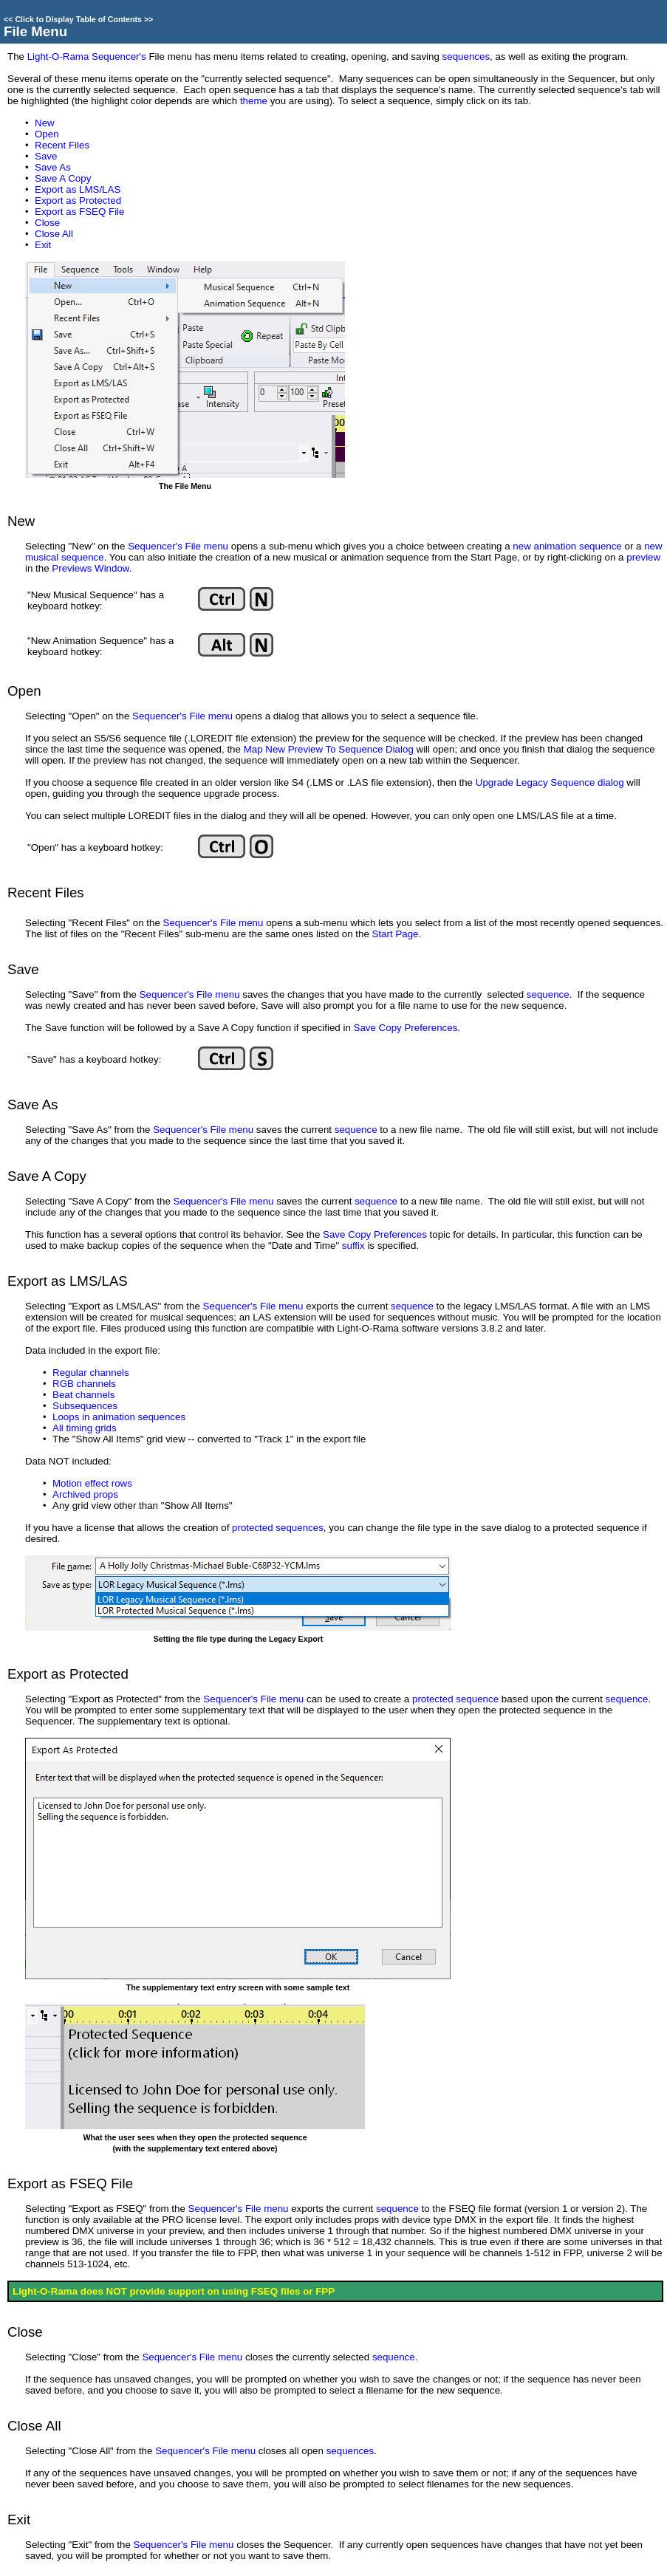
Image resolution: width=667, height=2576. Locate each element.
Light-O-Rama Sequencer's (86, 56)
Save (46, 156)
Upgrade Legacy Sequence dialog (550, 782)
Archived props (85, 1494)
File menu (207, 546)
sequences (466, 56)
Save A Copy (63, 178)
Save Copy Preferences (406, 1027)
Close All (54, 233)
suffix (353, 1245)
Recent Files (62, 145)
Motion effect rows (92, 1483)
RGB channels (84, 1383)
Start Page (395, 933)
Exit (43, 244)
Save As (53, 167)
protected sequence (455, 1699)
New (45, 123)
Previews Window (90, 568)
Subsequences (84, 1405)
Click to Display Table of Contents (78, 19)
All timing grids (84, 1427)
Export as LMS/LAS (77, 189)
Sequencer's (155, 546)
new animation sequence (567, 546)
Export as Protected (78, 200)
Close (47, 222)
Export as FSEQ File (79, 211)
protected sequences (278, 1527)
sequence (548, 994)
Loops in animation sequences (118, 1416)
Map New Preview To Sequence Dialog (329, 749)
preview (643, 557)
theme (253, 100)
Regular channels (90, 1372)
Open (47, 134)
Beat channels (83, 1394)
